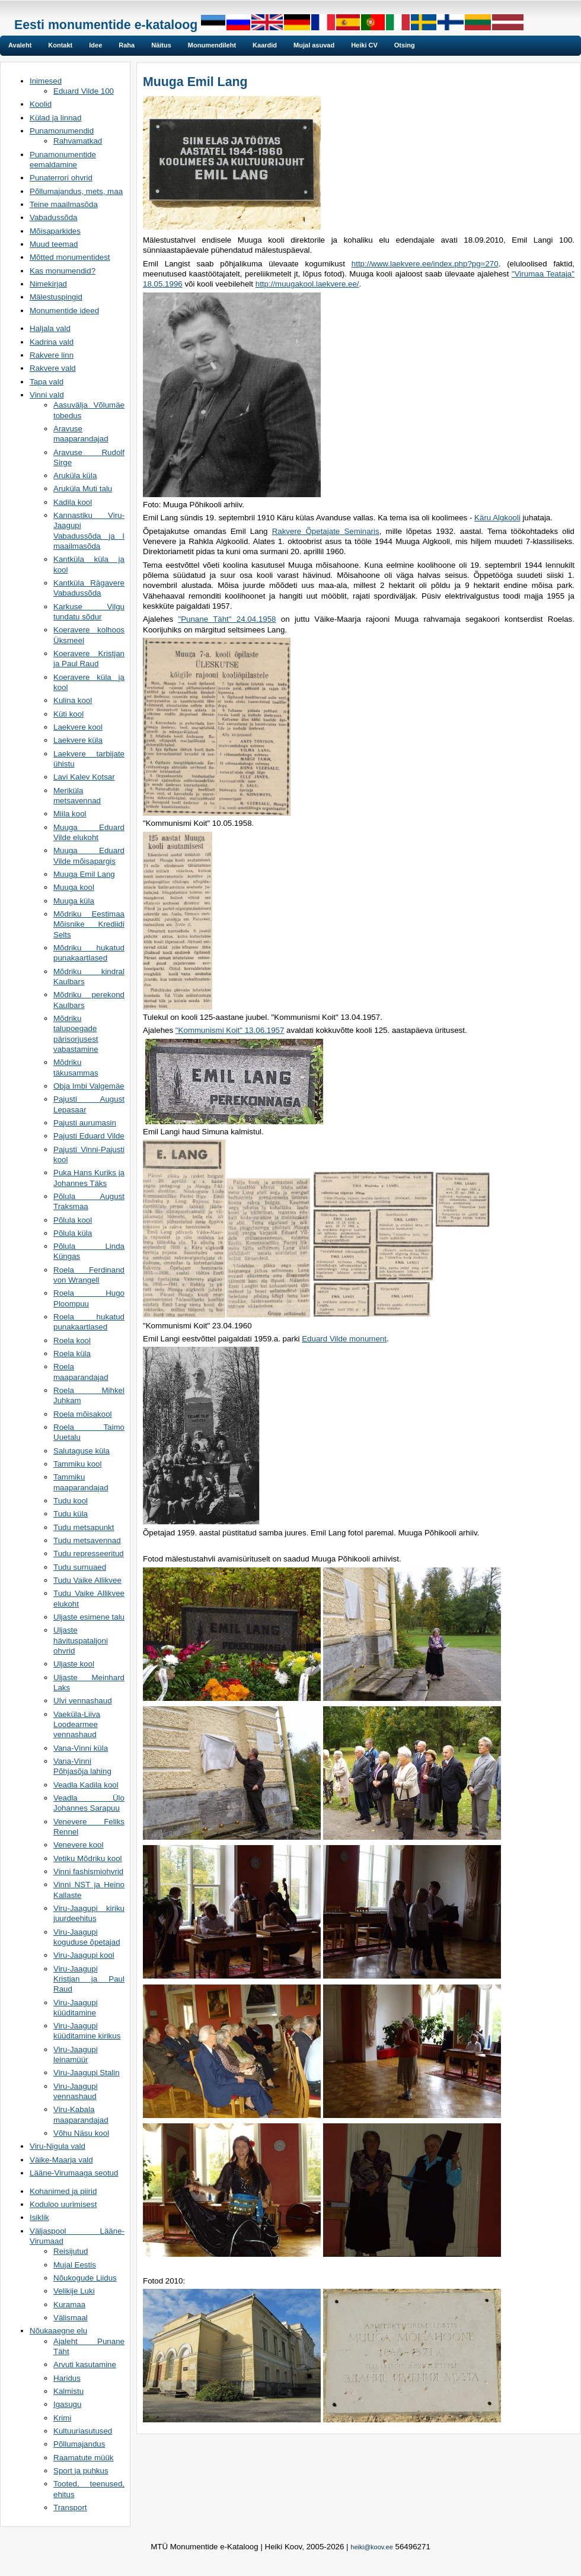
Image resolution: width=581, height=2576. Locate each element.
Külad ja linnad (55, 117)
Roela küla (72, 1353)
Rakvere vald (53, 368)
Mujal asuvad (313, 45)
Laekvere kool (78, 727)
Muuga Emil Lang (84, 874)
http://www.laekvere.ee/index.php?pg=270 (425, 263)
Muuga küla (73, 900)
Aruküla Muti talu (82, 488)
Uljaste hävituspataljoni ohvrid (80, 1640)
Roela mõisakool (82, 1414)
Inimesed (46, 81)
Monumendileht (212, 45)
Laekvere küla (78, 740)
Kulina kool (72, 700)
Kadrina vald (52, 342)
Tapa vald (46, 381)
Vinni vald (47, 394)
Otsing (404, 45)
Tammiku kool (77, 1463)
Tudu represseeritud (88, 1553)
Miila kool (70, 813)
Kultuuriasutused (82, 2430)
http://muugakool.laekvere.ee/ (307, 283)
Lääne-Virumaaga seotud (74, 2172)
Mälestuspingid (56, 296)
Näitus (161, 45)
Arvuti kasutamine (84, 2364)
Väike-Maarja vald (61, 2159)
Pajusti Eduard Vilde (88, 1135)
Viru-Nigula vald (57, 2146)
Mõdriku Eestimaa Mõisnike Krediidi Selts (88, 924)
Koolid (41, 104)
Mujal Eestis (74, 2264)
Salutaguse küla (81, 1450)
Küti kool (68, 714)
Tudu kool (70, 1500)
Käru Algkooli (497, 517)
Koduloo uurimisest (63, 2204)
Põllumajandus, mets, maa (76, 191)
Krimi (62, 2417)
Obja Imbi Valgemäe (88, 1086)
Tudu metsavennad (87, 1540)
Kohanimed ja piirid (63, 2191)
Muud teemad (54, 244)
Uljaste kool (73, 1663)
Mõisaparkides (55, 231)
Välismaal (70, 2317)
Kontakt (60, 45)
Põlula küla (72, 1233)
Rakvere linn (52, 355)
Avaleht (19, 45)
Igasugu (67, 2404)
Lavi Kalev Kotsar (84, 776)
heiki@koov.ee (371, 2546)
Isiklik (39, 2217)
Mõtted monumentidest (70, 257)
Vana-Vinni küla (80, 1748)
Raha (127, 45)
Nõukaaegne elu (58, 2330)
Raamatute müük (83, 2457)
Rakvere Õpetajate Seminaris (325, 531)
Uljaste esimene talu (88, 1617)
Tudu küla (70, 1513)
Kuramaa (69, 2304)
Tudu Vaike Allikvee (87, 1580)
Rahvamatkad (77, 140)
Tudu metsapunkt (83, 1527)
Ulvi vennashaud (82, 1700)
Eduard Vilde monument (344, 1338)
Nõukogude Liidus (85, 2277)
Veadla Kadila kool (86, 1784)
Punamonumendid (62, 130)
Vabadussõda (54, 217)
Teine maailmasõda (64, 204)
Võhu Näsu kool (81, 2133)
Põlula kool (72, 1220)
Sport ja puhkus (80, 2470)
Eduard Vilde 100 (83, 91)
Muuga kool (73, 887)
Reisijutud (70, 2251)
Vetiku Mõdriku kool (87, 1858)
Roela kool (72, 1340)
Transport (70, 2507)
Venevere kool (78, 1844)
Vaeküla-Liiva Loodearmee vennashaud (76, 1724)
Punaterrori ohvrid (61, 177)
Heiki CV (364, 45)
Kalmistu (68, 2391)
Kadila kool (72, 502)
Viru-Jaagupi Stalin (86, 2072)
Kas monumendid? (62, 270)
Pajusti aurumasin (84, 1122)
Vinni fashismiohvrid (88, 1871)
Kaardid (265, 45)
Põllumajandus (79, 2444)
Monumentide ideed (64, 310)
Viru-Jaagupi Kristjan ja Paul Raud (88, 1979)
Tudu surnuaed (79, 1567)
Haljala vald (50, 328)
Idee (95, 45)
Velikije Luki (74, 2290)
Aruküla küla (75, 475)
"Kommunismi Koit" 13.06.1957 (230, 1030)
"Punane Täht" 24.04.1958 (227, 619)
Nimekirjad (48, 283)
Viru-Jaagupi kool (83, 1955)
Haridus (67, 2378)
